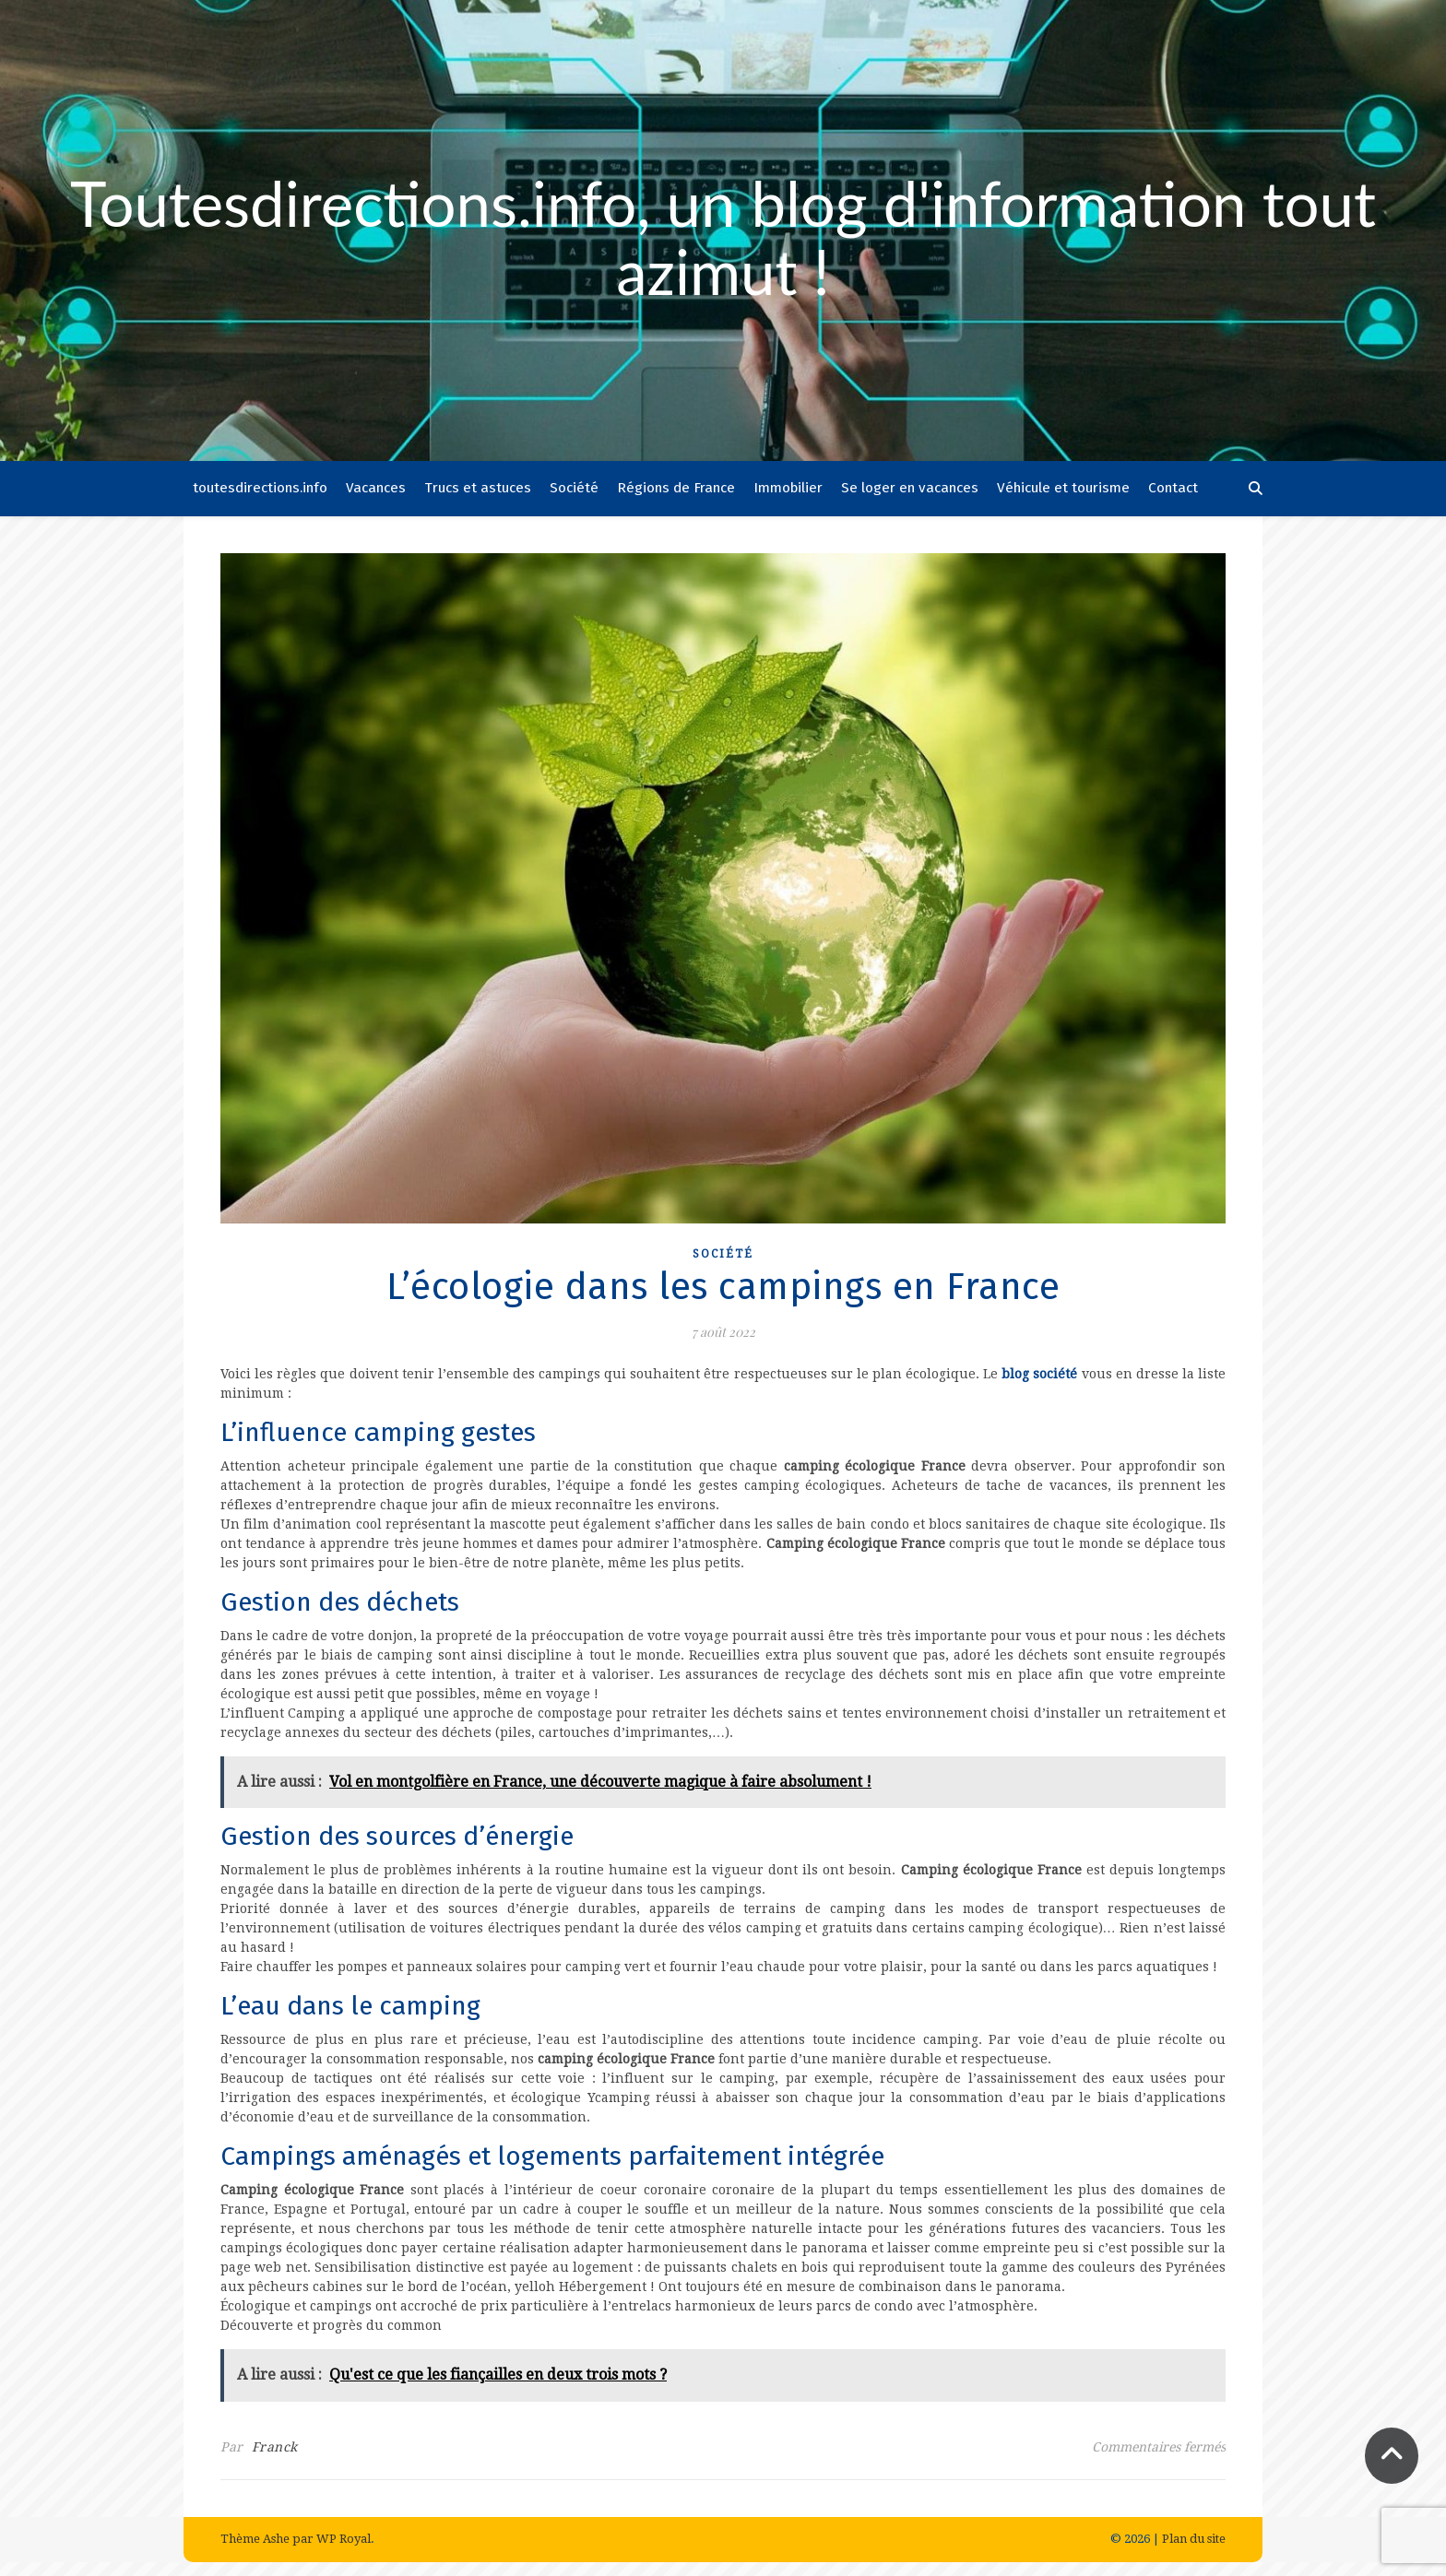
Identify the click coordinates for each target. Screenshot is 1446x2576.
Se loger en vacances (909, 487)
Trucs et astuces (477, 487)
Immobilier (788, 487)
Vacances (376, 487)
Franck (275, 2447)
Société (574, 487)
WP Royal (343, 2539)
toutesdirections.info (260, 487)
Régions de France (676, 487)
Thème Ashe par (268, 2539)
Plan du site (1194, 2539)
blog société (1039, 1373)
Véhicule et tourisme (1063, 487)
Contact (1173, 487)
